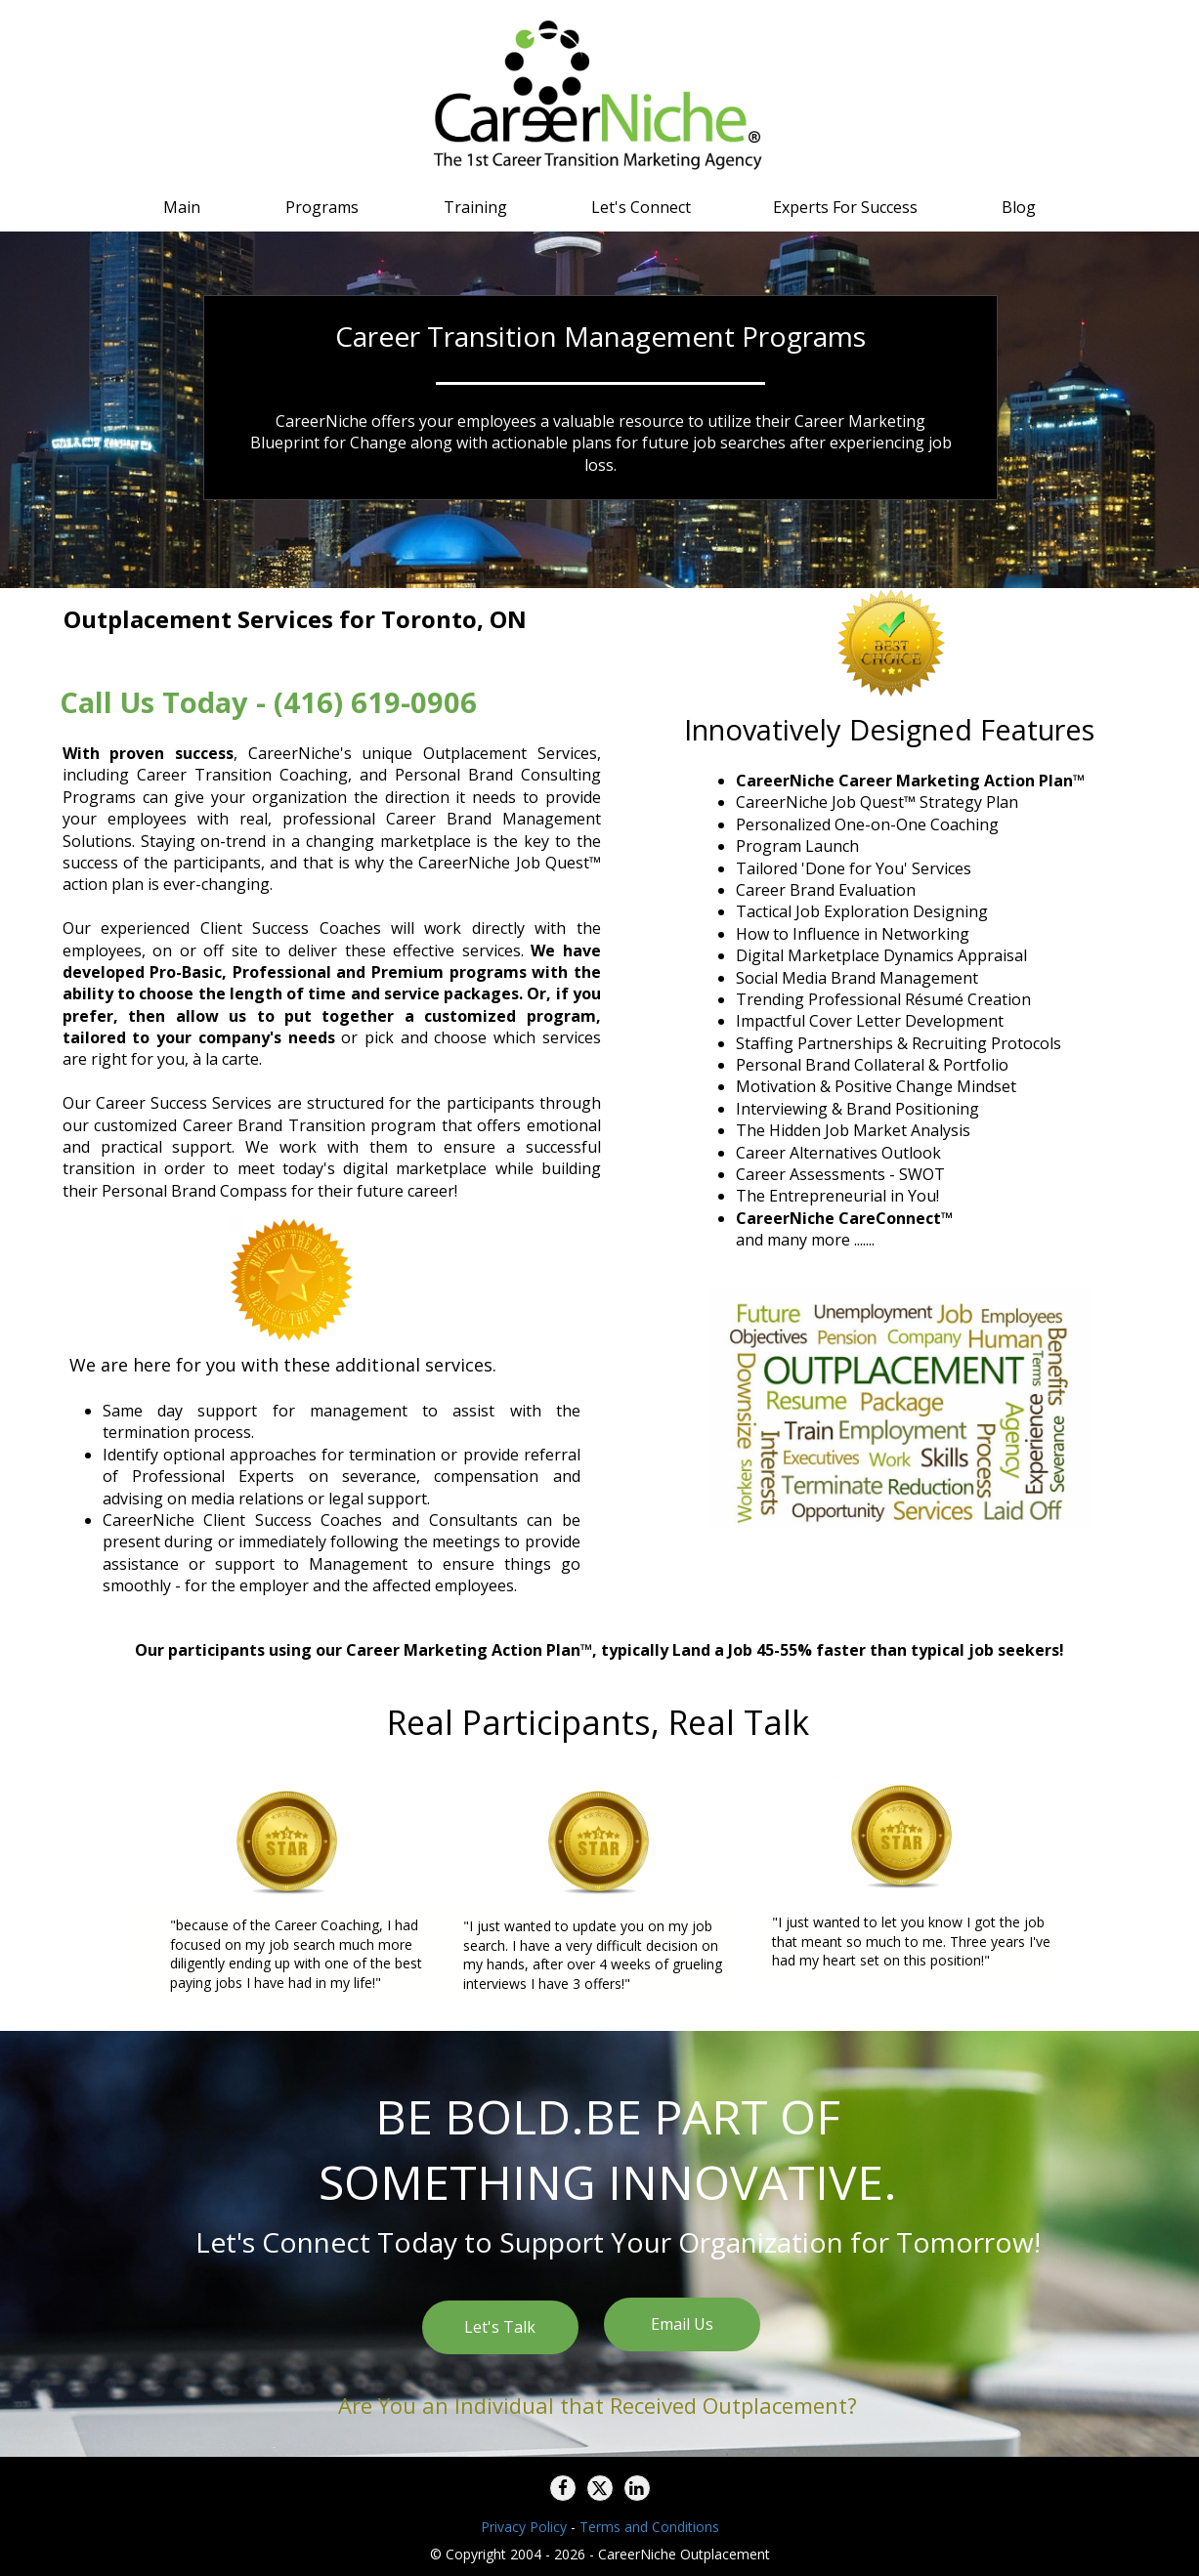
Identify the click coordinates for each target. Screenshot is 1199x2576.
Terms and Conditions (649, 2526)
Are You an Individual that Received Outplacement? (597, 2405)
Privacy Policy (524, 2526)
